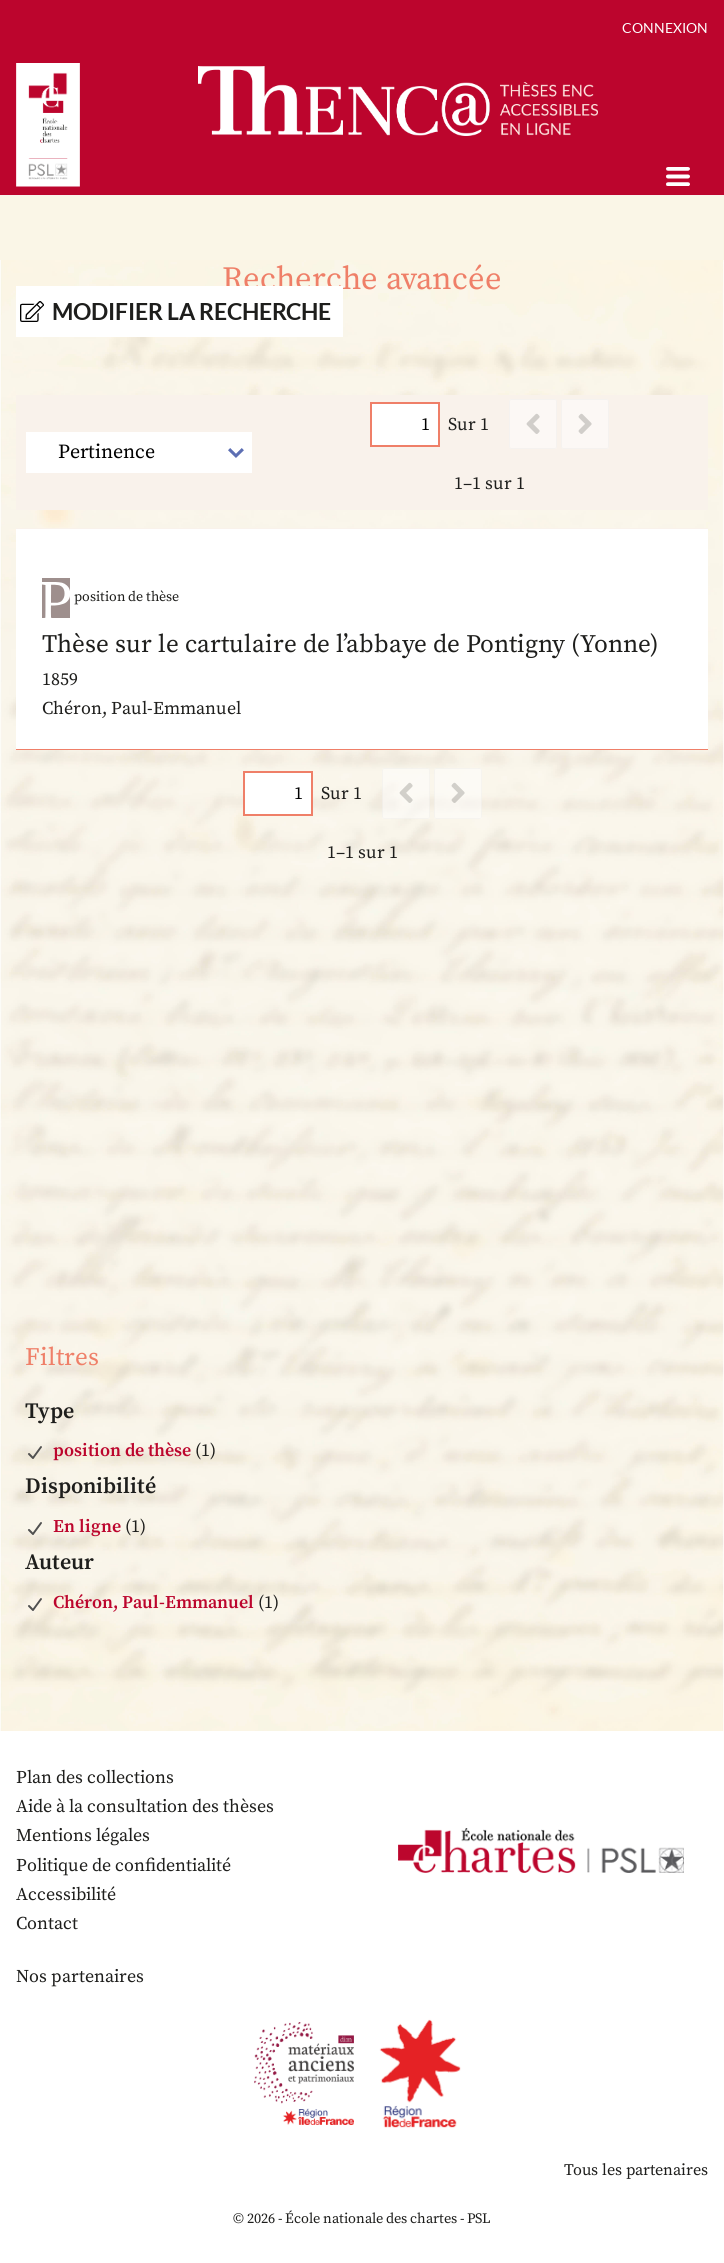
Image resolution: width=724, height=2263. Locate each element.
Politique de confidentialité (123, 1865)
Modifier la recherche (191, 311)
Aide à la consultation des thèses (145, 1806)
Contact (47, 1923)
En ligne (87, 1526)
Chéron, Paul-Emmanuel (153, 1602)
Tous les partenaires (636, 2170)
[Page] (405, 424)
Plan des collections (95, 1777)
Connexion (665, 27)
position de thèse (122, 1450)
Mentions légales (83, 1835)
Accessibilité (66, 1894)
